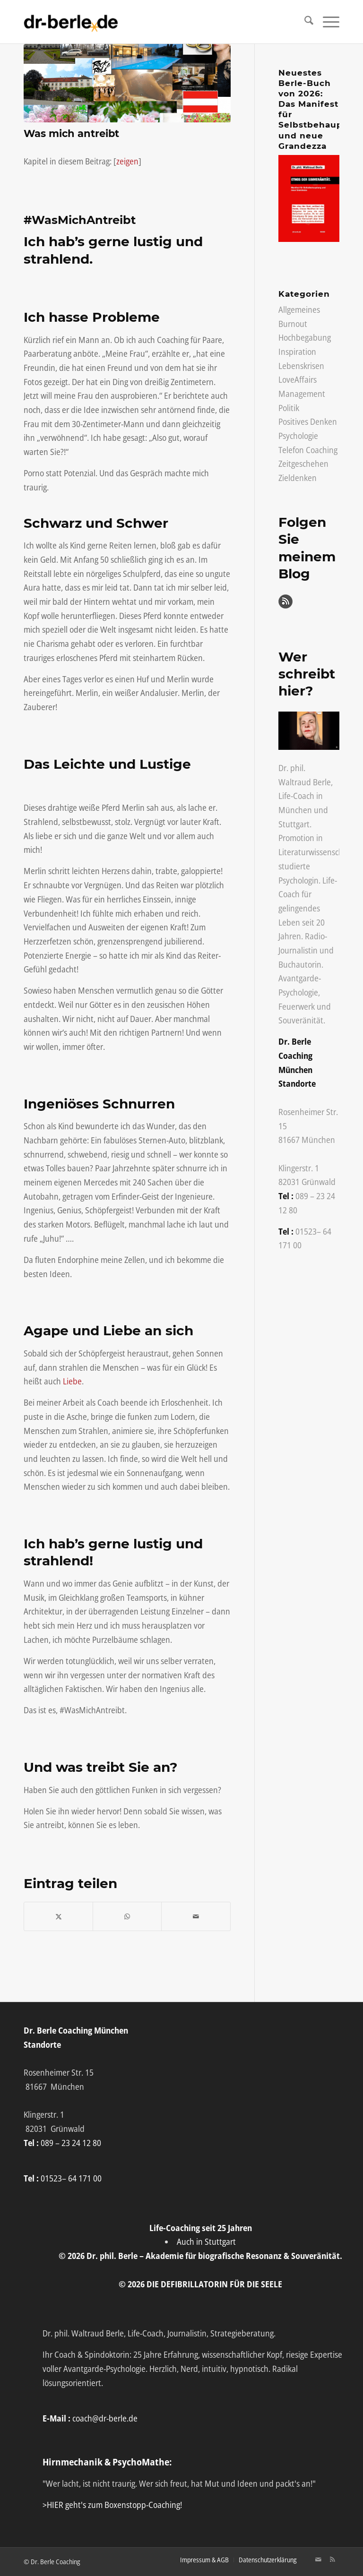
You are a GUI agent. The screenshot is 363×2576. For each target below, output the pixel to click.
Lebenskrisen (301, 365)
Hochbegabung (304, 337)
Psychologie (298, 435)
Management (301, 393)
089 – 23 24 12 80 (71, 2142)
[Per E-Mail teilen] (196, 1916)
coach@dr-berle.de (105, 2418)
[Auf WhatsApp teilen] (127, 1916)
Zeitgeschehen (303, 463)
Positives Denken (307, 421)
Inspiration (297, 351)
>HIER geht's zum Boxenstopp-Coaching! (112, 2504)
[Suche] (304, 21)
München (295, 810)
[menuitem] (304, 21)
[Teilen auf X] (58, 1916)
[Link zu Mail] (318, 2559)
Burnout (292, 323)
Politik (288, 407)
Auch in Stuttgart (206, 2241)
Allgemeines (299, 309)
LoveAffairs (297, 379)
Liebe (72, 1381)
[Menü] (326, 21)
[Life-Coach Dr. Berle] (71, 21)
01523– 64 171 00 (71, 2178)
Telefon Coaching (307, 449)
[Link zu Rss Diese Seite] (332, 2559)
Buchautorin (299, 964)
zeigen (127, 161)
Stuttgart (294, 824)
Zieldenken (297, 477)
